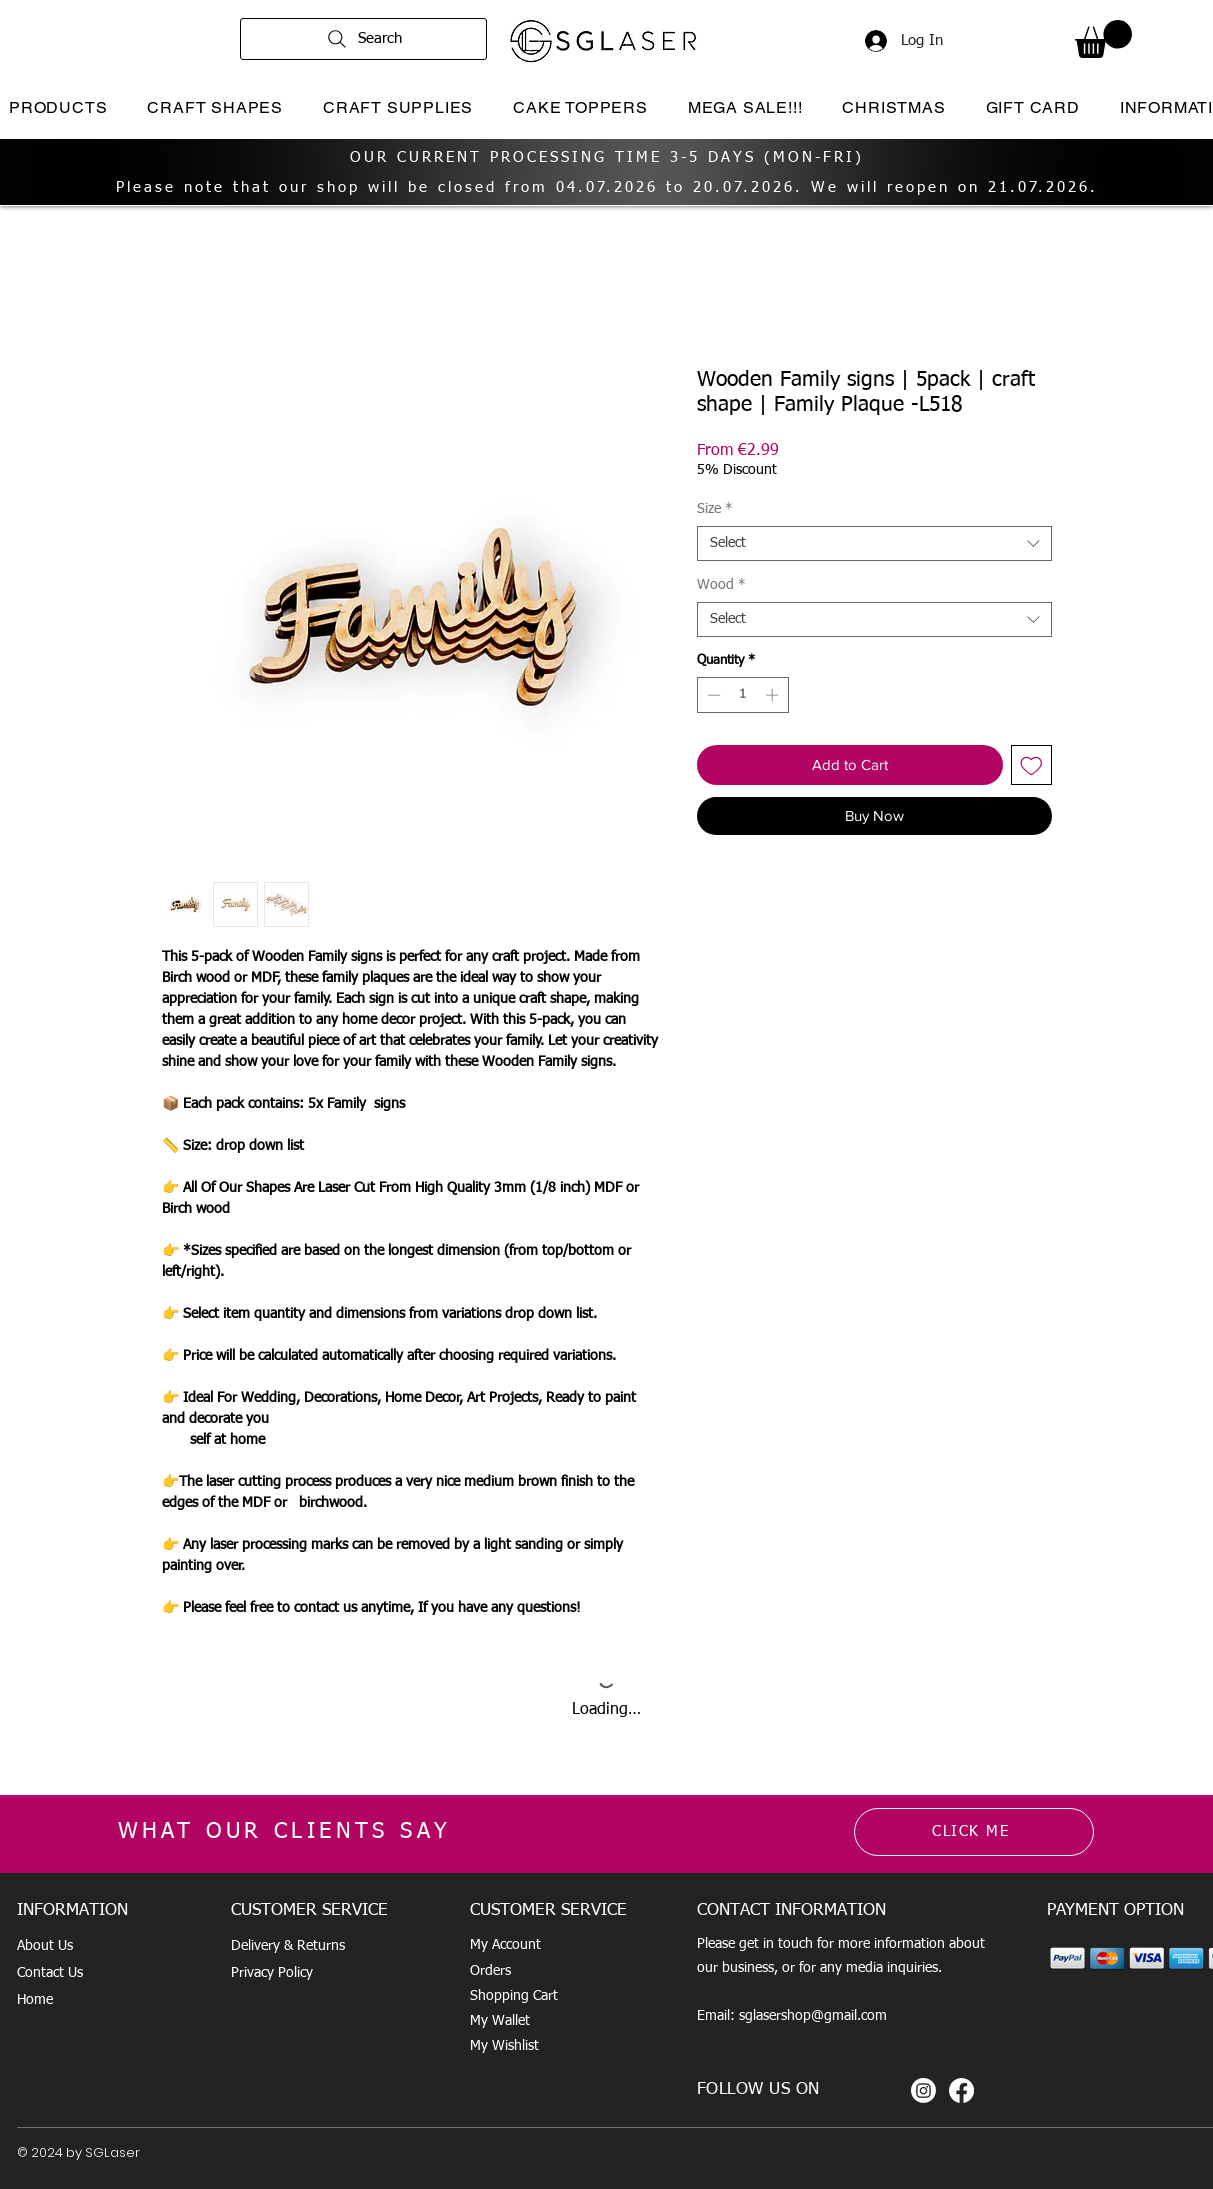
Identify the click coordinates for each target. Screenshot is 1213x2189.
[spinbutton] (742, 695)
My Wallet (500, 2021)
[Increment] (774, 695)
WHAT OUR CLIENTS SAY (285, 1832)
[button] (1103, 39)
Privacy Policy (272, 1973)
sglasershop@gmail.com (813, 2016)
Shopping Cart (514, 1996)
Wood (721, 585)
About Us (45, 1946)
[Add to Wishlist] (1031, 765)
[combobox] (874, 543)
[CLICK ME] (974, 1832)
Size (715, 509)
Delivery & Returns (288, 1946)
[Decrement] (712, 695)
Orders (490, 1971)
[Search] (363, 39)
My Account (505, 1945)
